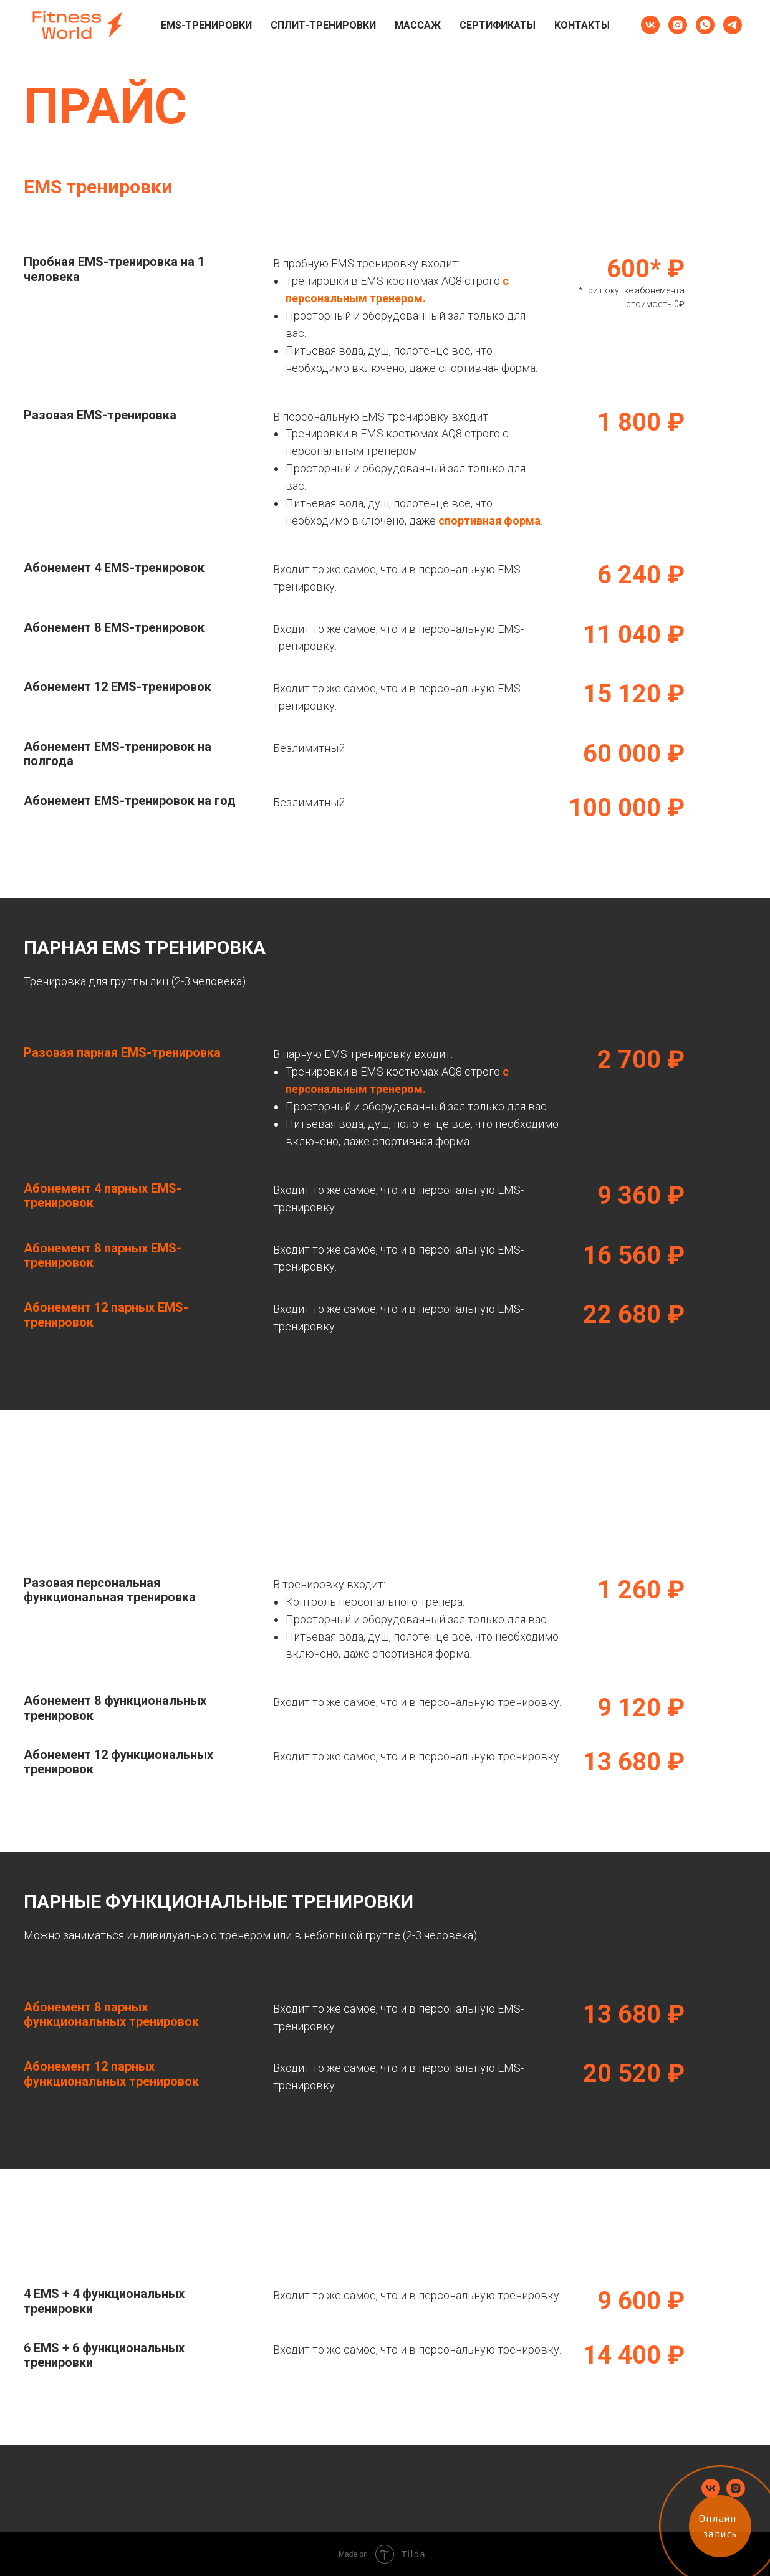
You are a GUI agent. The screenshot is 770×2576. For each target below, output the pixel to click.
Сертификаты (498, 25)
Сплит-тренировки (323, 25)
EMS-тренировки (206, 25)
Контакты (582, 25)
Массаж (418, 25)
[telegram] (732, 25)
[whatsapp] (705, 25)
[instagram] (677, 25)
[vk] (650, 25)
